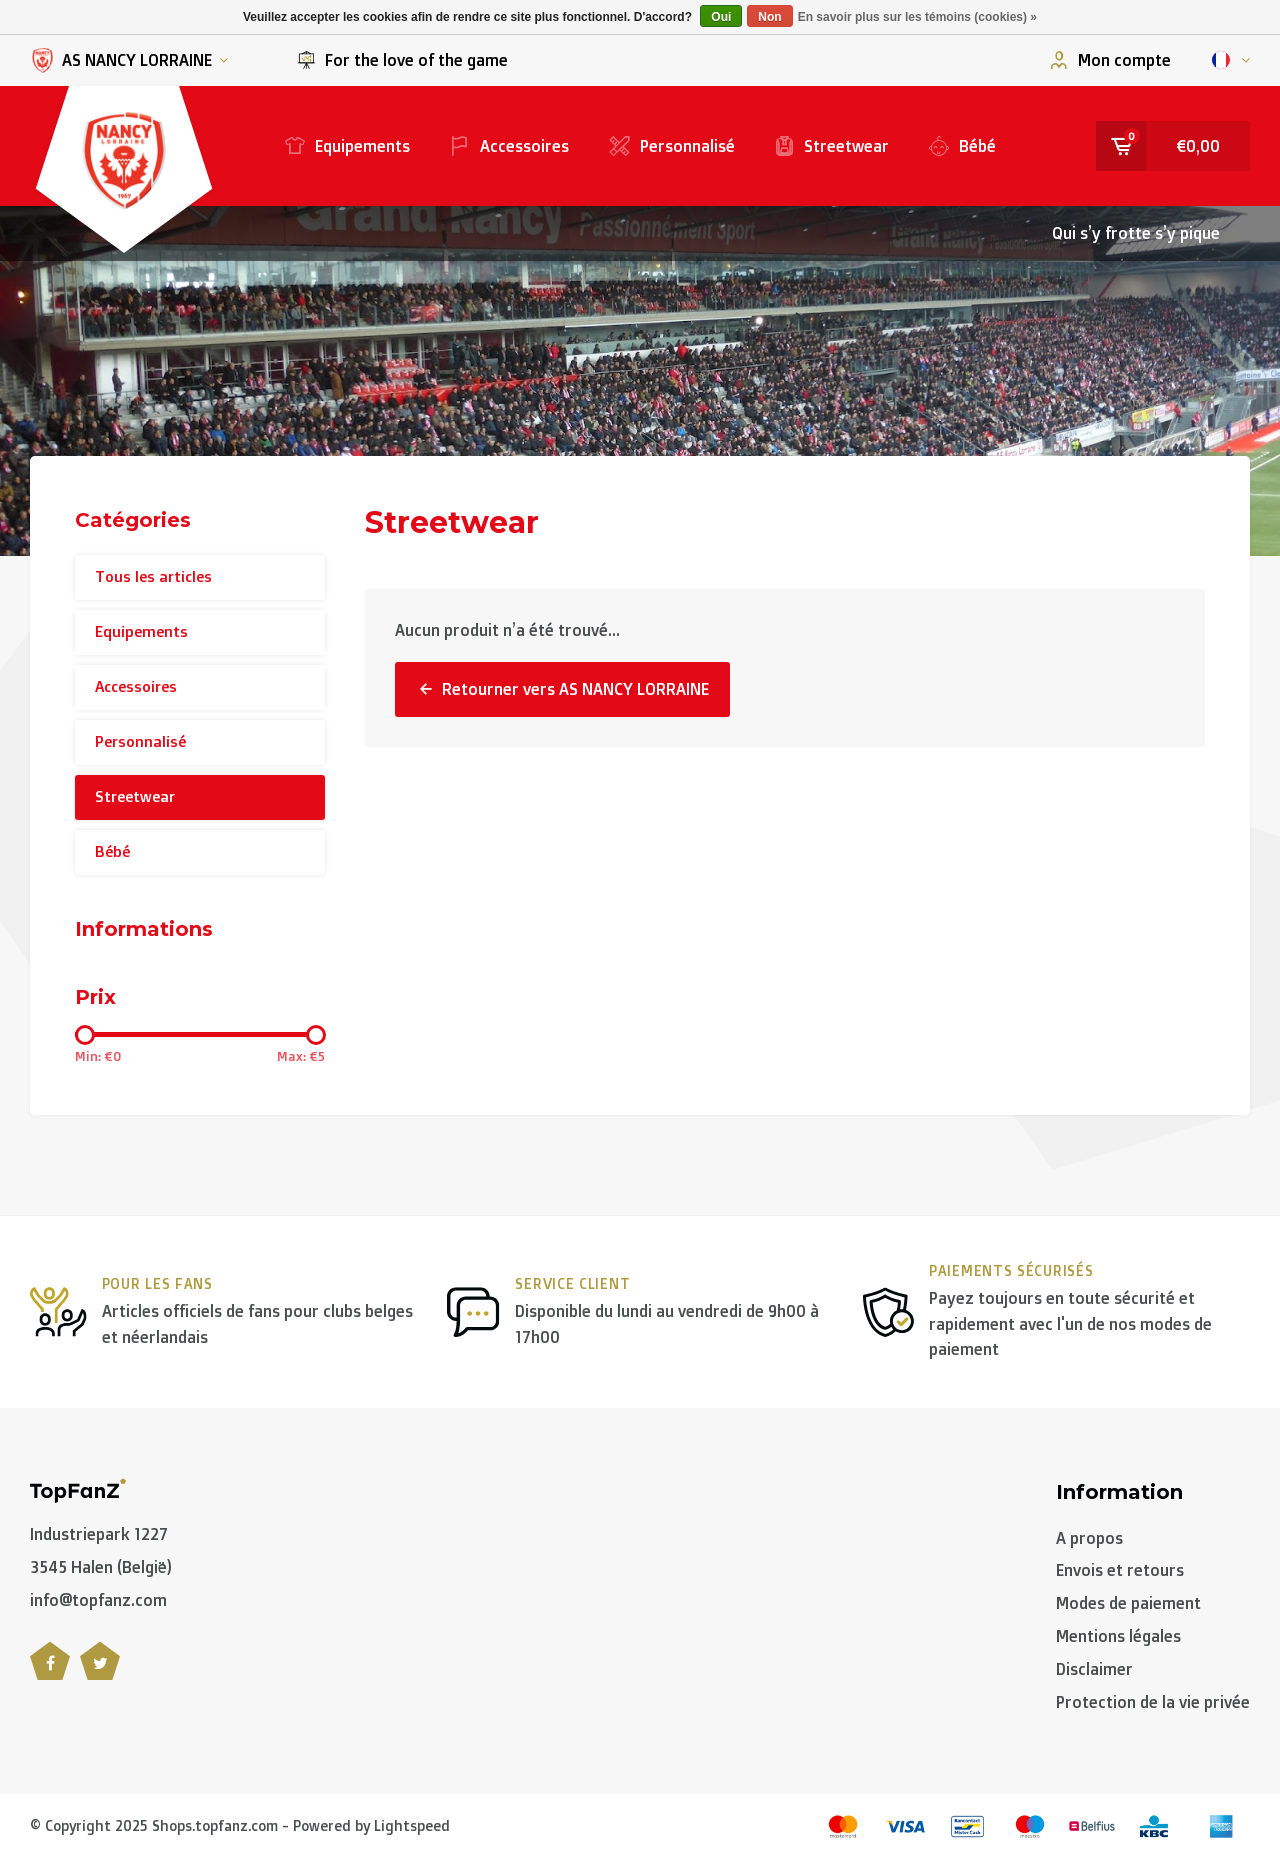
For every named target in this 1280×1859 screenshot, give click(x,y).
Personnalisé (672, 146)
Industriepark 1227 (99, 1534)
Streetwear (832, 146)
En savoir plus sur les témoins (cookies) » (917, 17)
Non (769, 17)
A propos (1089, 1538)
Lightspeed (412, 1825)
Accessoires (509, 146)
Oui (721, 17)
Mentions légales (1118, 1636)
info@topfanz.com (98, 1600)
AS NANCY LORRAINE (129, 60)
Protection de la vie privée (1153, 1702)
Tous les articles (153, 576)
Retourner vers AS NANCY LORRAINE (562, 689)
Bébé (962, 146)
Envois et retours (1120, 1570)
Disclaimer (1094, 1669)
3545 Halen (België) (101, 1567)
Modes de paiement (1128, 1603)
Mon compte (1110, 60)
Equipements (347, 146)
